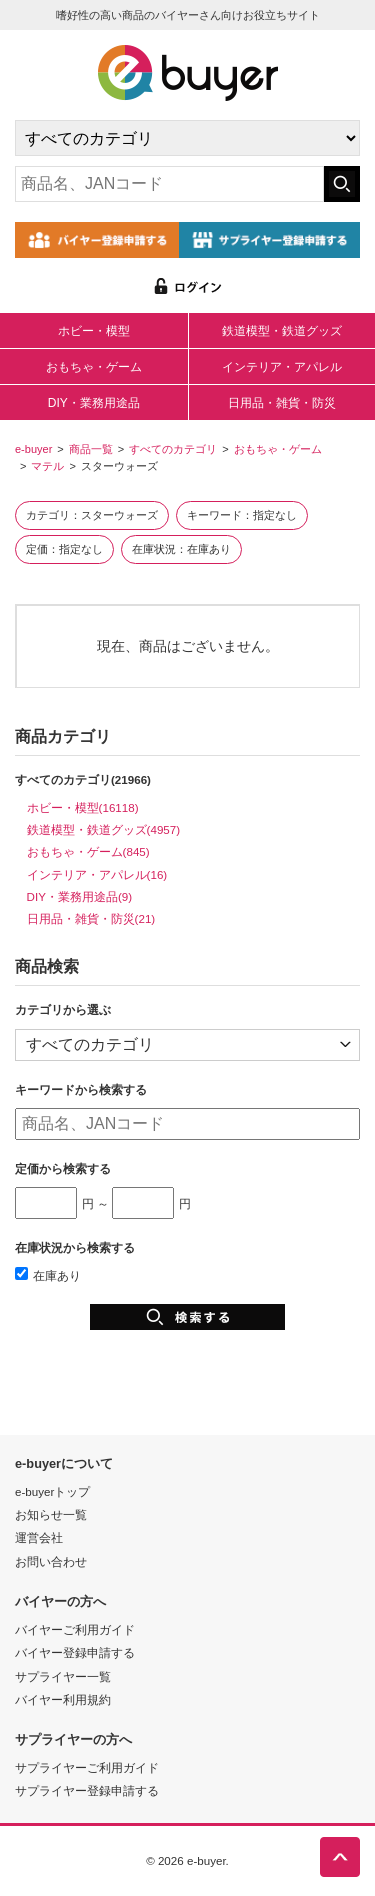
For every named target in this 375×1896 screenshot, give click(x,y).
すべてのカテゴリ (173, 449)
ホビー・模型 (94, 331)
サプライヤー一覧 (63, 1676)
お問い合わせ (51, 1561)
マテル (47, 466)
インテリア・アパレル (282, 367)
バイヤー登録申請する (75, 1652)
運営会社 (39, 1537)
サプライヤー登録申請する (87, 1790)
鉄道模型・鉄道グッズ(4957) (104, 829)
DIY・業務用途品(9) (80, 896)
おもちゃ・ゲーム (94, 367)
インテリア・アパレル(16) (97, 874)
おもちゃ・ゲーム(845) (88, 851)
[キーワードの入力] (169, 184)
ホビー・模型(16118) (83, 807)
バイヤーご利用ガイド (75, 1629)
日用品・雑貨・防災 (282, 403)
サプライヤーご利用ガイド (87, 1767)
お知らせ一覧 (51, 1514)
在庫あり (48, 1275)
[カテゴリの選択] (187, 138)
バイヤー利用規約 (63, 1699)
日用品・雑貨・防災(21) (91, 918)
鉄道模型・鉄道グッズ (282, 331)
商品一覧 (91, 449)
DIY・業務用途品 (94, 403)
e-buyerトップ (52, 1491)
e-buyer (33, 449)
